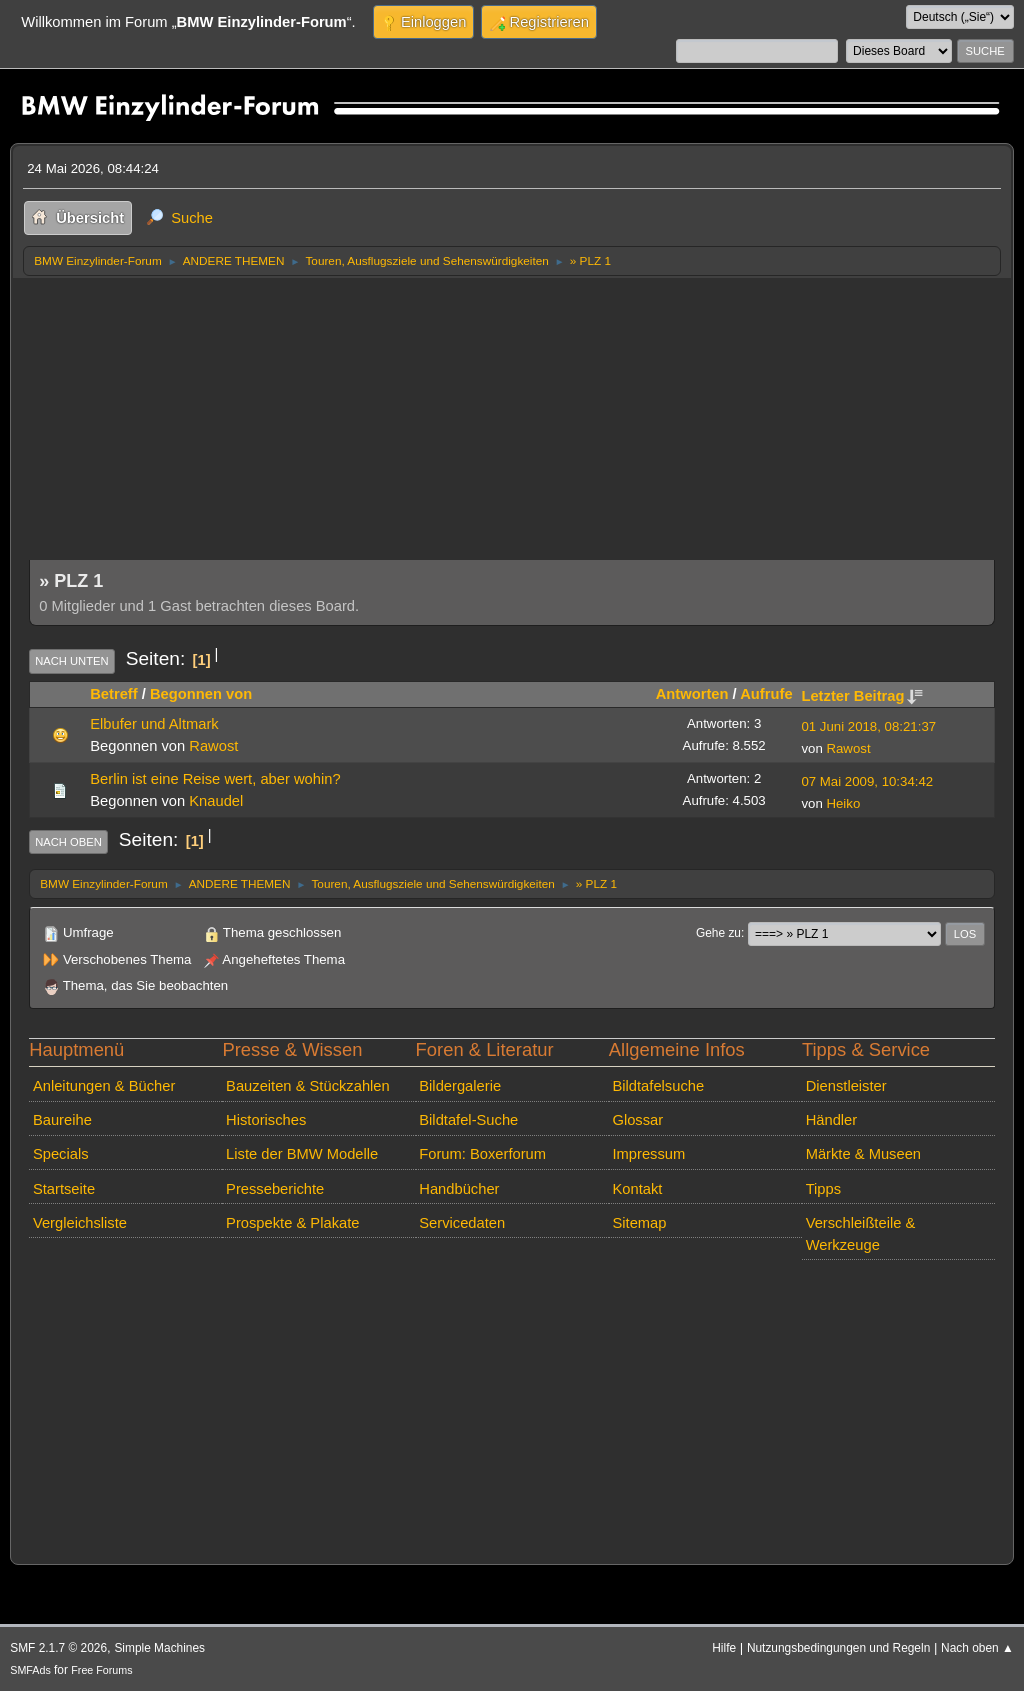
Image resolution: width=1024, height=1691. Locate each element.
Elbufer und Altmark (154, 724)
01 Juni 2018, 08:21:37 (868, 726)
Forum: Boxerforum (482, 1154)
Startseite (64, 1189)
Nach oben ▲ (977, 1648)
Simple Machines (159, 1648)
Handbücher (459, 1189)
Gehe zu (718, 933)
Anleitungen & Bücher (104, 1086)
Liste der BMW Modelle (302, 1154)
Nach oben (68, 842)
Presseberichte (275, 1189)
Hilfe (724, 1648)
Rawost (213, 746)
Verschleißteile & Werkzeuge (861, 1234)
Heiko (843, 803)
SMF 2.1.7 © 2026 (58, 1648)
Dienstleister (846, 1086)
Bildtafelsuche (658, 1086)
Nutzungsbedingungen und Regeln (838, 1648)
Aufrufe (766, 694)
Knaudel (216, 801)
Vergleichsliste (80, 1223)
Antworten (692, 694)
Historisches (266, 1120)
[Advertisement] (512, 427)
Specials (61, 1154)
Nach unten (71, 661)
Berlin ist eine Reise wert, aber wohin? (215, 779)
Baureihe (62, 1120)
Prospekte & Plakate (292, 1223)
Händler (832, 1120)
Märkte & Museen (863, 1154)
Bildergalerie (460, 1086)
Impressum (648, 1154)
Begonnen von (201, 694)
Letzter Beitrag (861, 696)
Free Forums (101, 1670)
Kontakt (637, 1189)
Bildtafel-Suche (468, 1120)
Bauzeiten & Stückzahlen (308, 1086)
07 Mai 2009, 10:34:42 (867, 781)
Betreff (113, 694)
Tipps (823, 1189)
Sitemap (639, 1223)
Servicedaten (462, 1223)
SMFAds (30, 1670)
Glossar (637, 1120)
